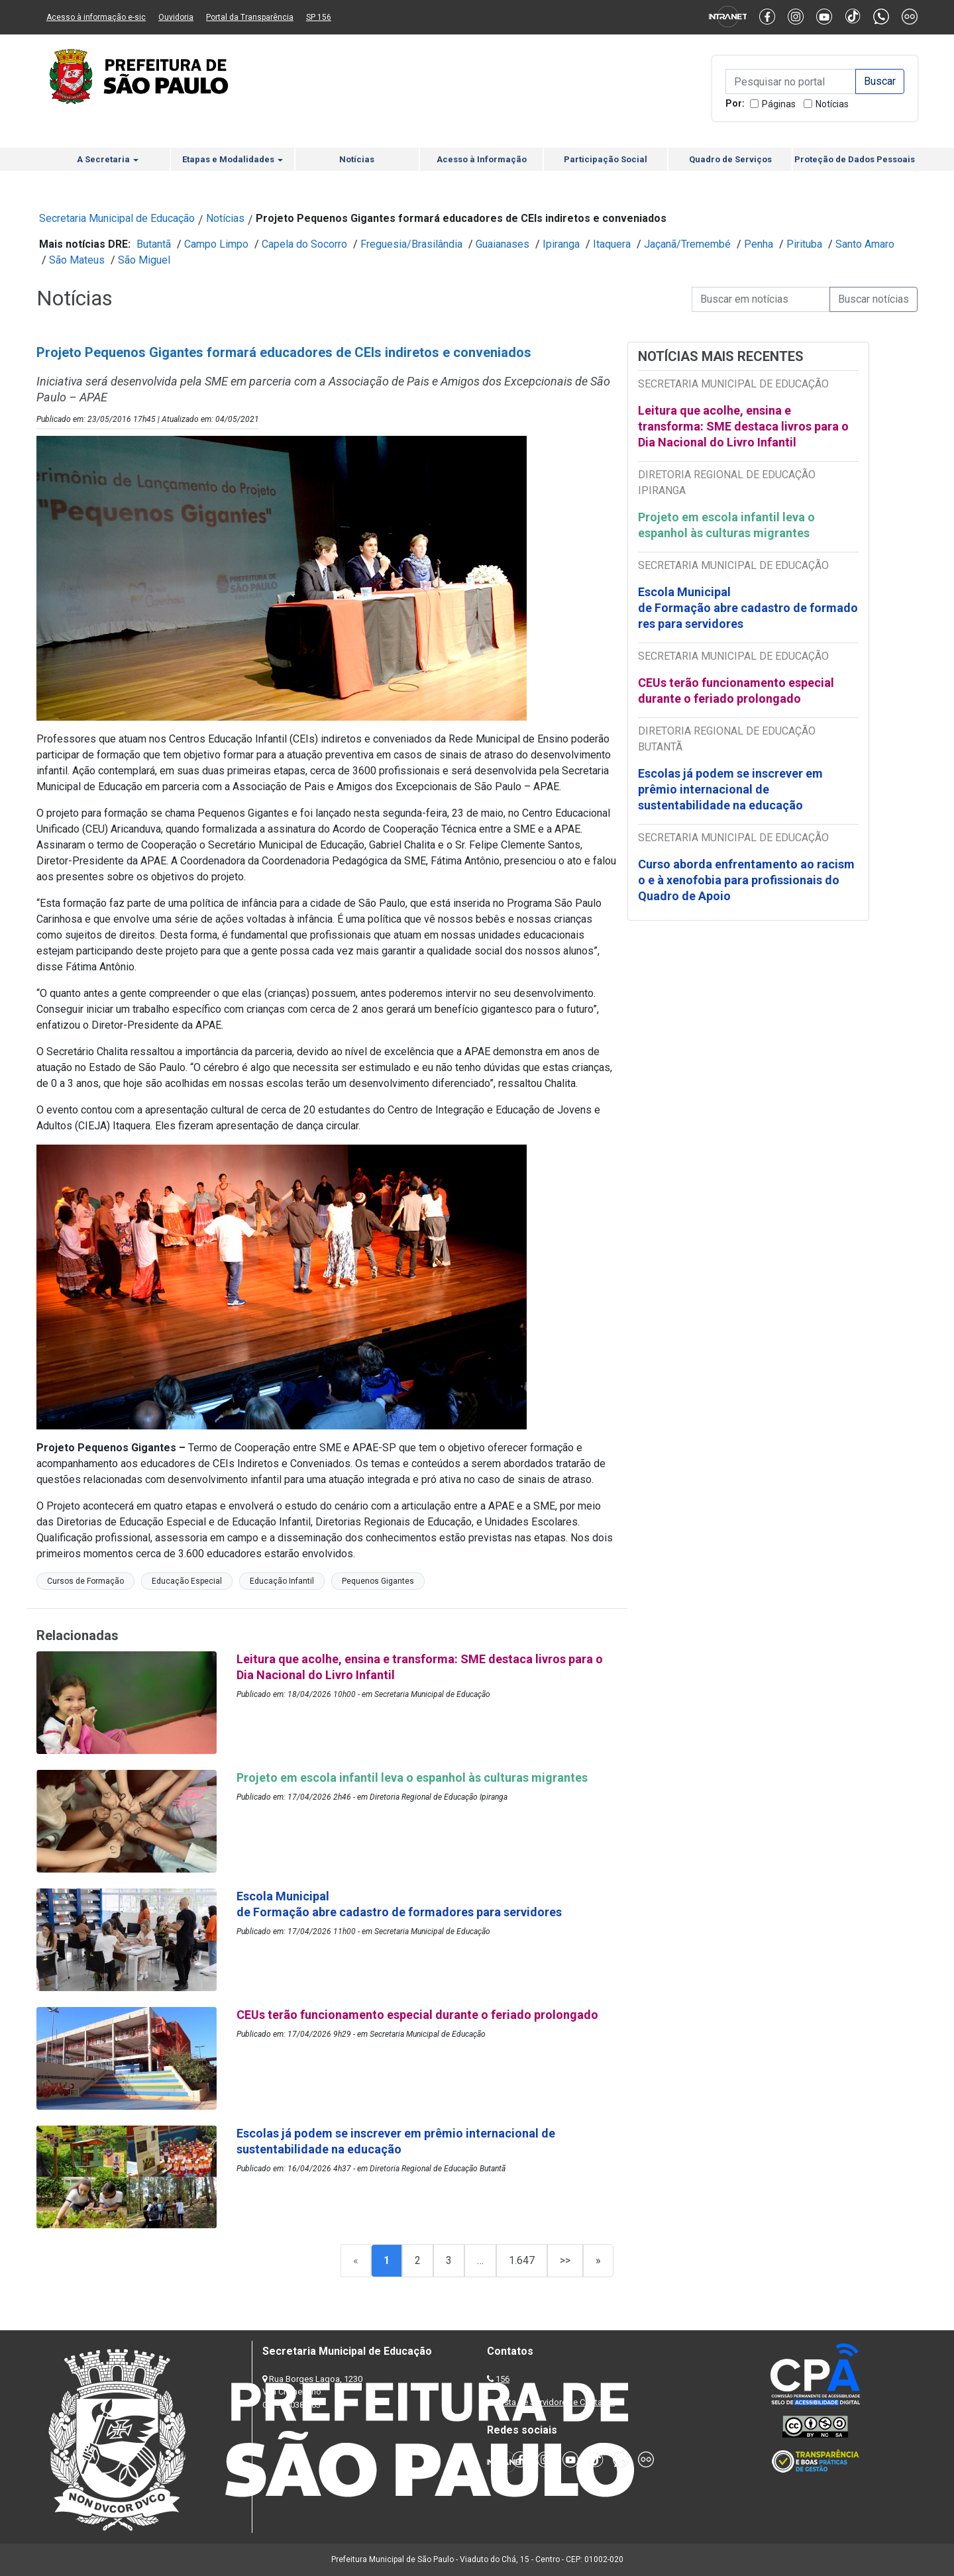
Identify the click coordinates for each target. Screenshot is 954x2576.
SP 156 (318, 17)
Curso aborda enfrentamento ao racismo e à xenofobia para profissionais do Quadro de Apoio (746, 880)
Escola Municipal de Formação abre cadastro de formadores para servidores (748, 608)
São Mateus (77, 260)
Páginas (779, 104)
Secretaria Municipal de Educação (117, 218)
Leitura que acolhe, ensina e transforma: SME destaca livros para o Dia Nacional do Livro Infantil (743, 426)
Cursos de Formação (85, 1581)
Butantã (153, 244)
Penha (758, 244)
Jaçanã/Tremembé (687, 244)
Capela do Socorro (304, 244)
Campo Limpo (216, 244)
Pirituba (804, 244)
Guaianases (502, 244)
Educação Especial (187, 1581)
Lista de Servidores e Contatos (556, 2402)
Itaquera (612, 244)
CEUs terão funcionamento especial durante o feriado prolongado (736, 690)
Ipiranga (561, 244)
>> (565, 2260)
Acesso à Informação (482, 159)
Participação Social (605, 159)
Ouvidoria (175, 17)
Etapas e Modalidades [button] (232, 159)
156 (502, 2379)
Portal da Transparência (249, 17)
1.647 (522, 2260)
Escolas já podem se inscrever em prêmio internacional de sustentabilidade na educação (730, 789)
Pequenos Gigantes (378, 1581)
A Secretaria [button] (107, 159)
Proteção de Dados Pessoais (854, 159)
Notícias (832, 104)
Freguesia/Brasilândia (411, 244)
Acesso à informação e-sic (96, 17)
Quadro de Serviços (730, 159)
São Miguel (144, 260)
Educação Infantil (282, 1581)
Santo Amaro (864, 244)
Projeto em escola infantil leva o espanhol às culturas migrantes (726, 525)
